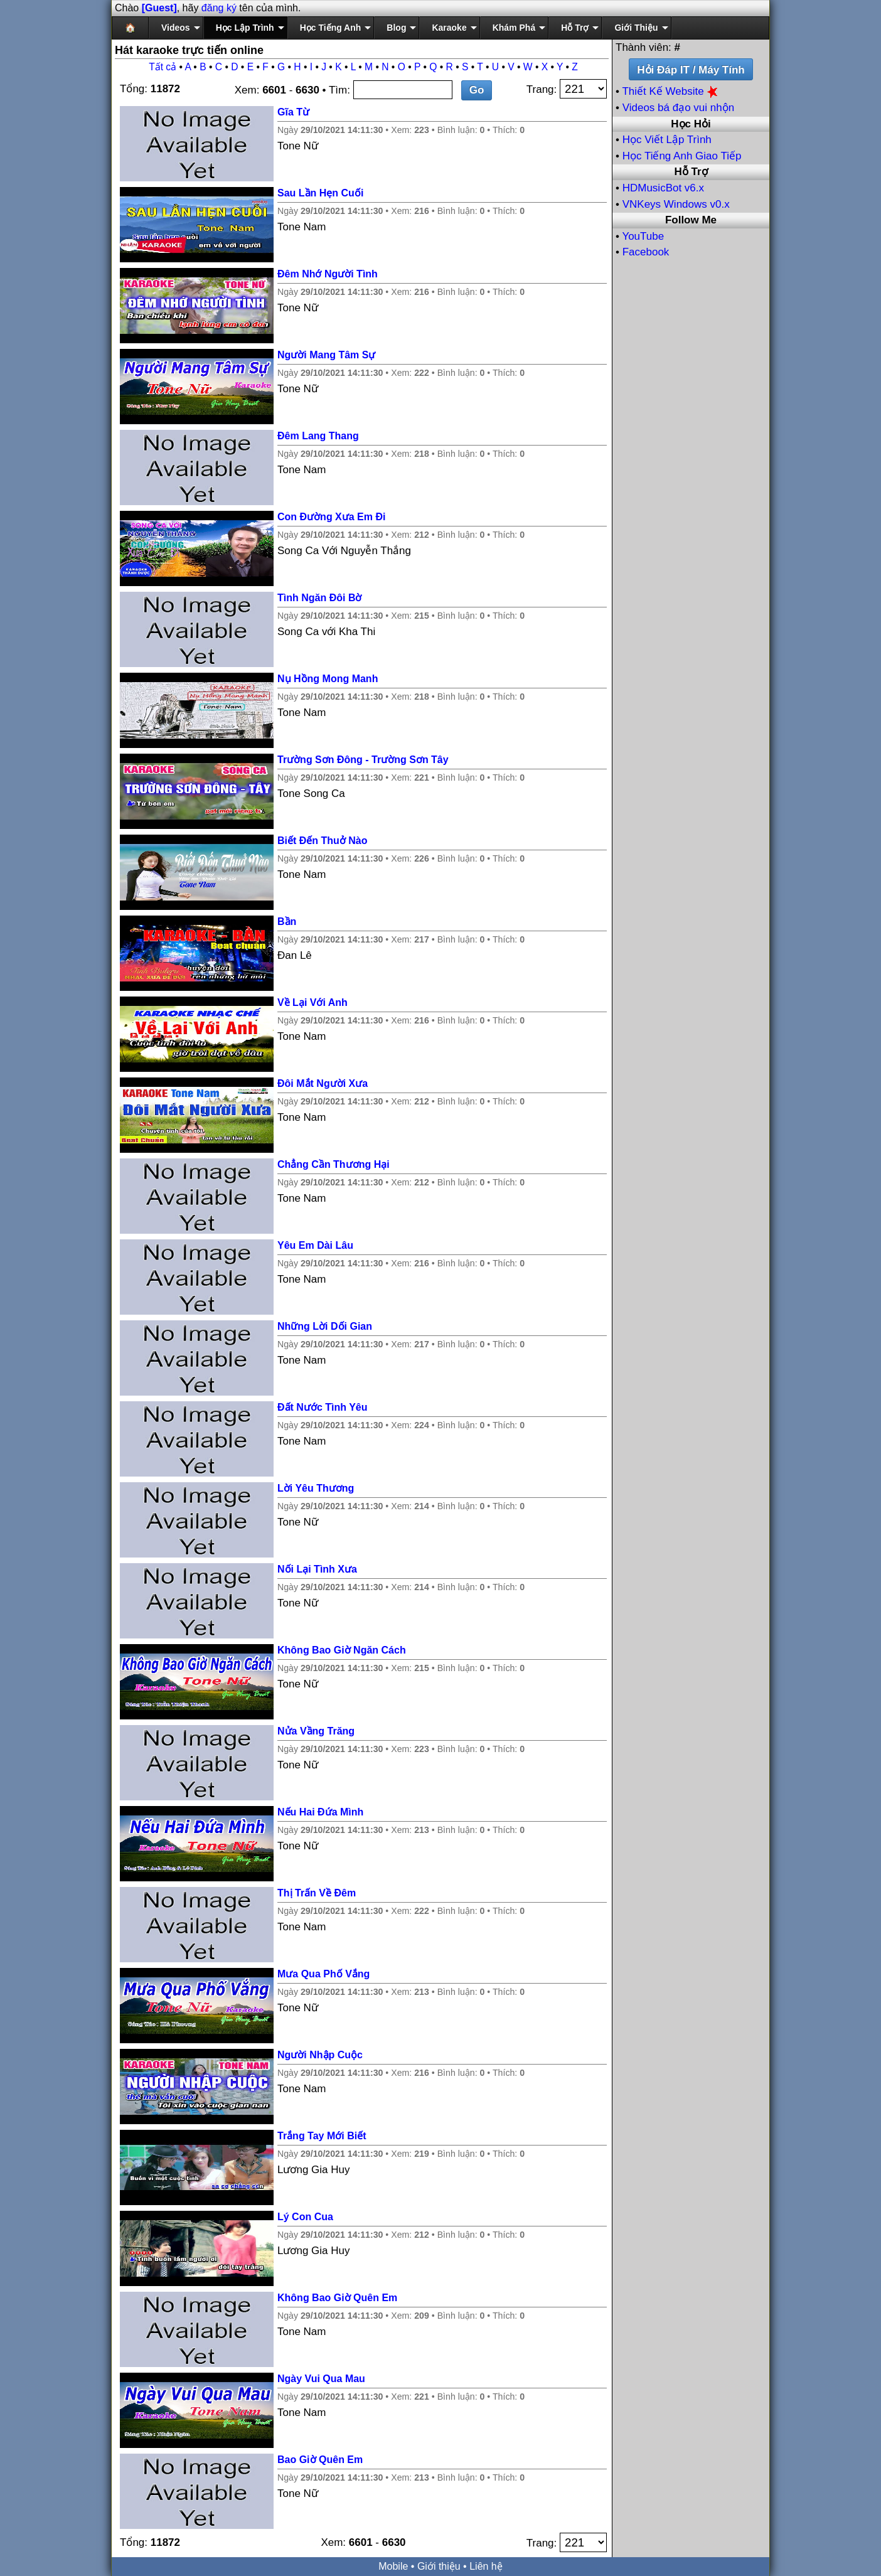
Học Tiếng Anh (330, 28)
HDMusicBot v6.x (663, 188)
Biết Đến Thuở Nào (322, 840)
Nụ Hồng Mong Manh (327, 678)
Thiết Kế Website (671, 91)
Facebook (646, 252)
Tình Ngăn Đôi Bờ (319, 597)
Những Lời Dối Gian (324, 1326)
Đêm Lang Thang (318, 435)
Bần (286, 921)
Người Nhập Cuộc (320, 2055)
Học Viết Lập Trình (667, 140)
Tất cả (162, 66)
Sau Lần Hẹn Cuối (320, 193)
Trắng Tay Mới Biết (321, 2135)
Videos (175, 28)
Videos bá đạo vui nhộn (678, 108)
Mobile (393, 2566)
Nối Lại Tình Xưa (317, 1569)
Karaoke (449, 28)
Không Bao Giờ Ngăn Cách (341, 1650)
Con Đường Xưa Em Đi (331, 516)
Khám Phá (514, 28)
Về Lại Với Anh (312, 1002)
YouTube (643, 236)
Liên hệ (486, 2566)
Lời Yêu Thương (315, 1488)
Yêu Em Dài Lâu (315, 1245)
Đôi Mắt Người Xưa (322, 1083)
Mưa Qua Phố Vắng (323, 1974)
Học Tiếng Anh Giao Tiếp (682, 156)
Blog (396, 28)
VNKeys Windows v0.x (676, 204)
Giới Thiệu (636, 28)
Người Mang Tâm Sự (326, 355)
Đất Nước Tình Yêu (322, 1407)
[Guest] (159, 8)
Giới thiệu (439, 2566)
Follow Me (691, 220)
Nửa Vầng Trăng (316, 1731)
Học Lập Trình (245, 28)
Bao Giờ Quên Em (320, 2459)
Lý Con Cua (305, 2216)
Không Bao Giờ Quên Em (337, 2297)
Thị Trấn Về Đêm (316, 1893)
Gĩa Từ (293, 112)
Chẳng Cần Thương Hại (333, 1164)
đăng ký (219, 8)
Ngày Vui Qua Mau (321, 2378)
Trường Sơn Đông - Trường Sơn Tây (363, 759)
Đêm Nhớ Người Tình (327, 274)
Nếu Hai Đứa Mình (320, 1812)
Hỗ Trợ (575, 28)
